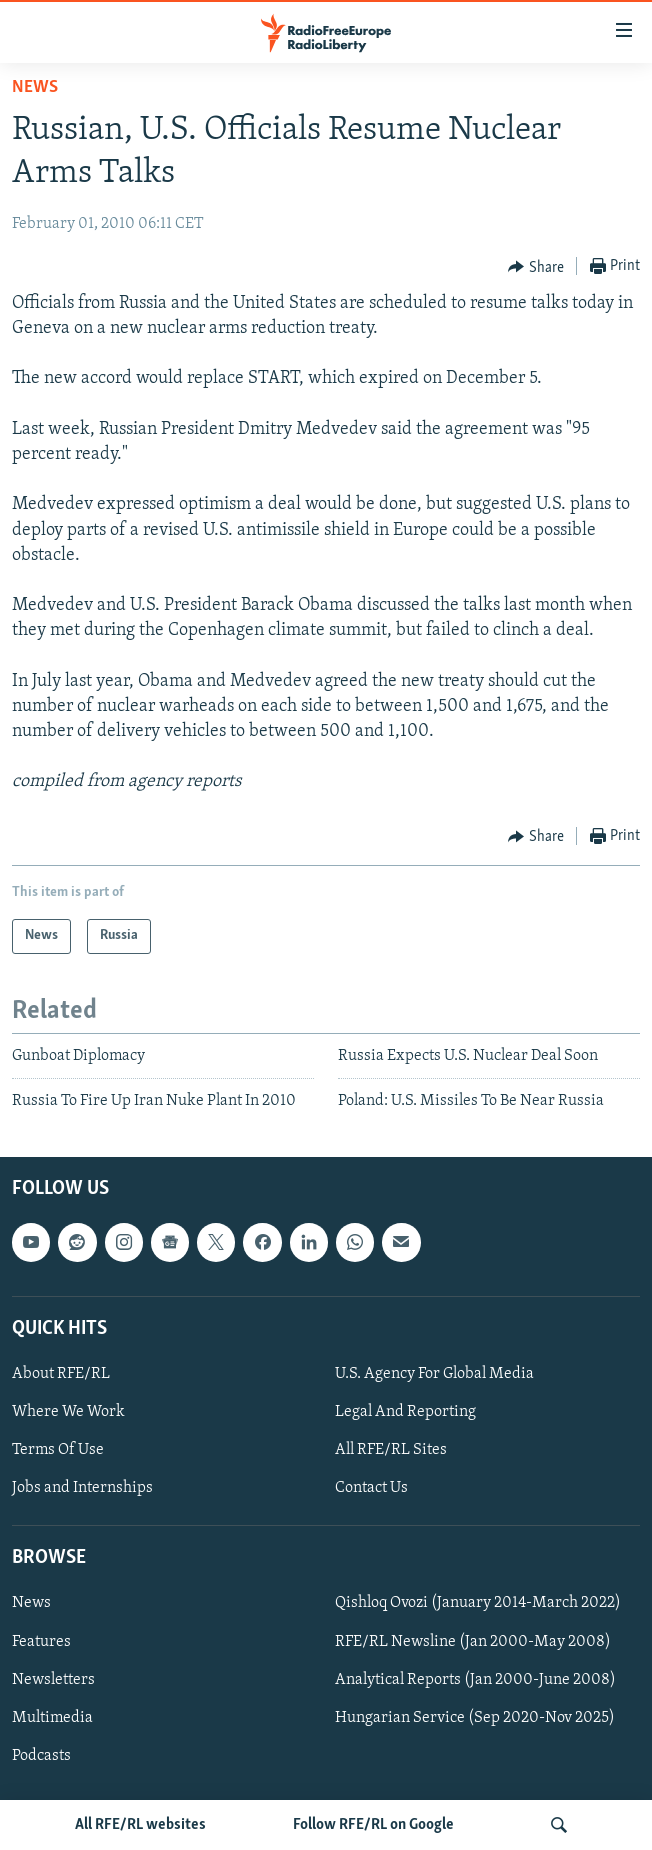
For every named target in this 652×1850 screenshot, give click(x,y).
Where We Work (68, 1412)
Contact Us (371, 1488)
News (35, 87)
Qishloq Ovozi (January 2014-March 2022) (478, 1604)
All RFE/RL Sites (391, 1450)
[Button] (536, 267)
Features (41, 1642)
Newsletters (53, 1680)
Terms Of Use (58, 1450)
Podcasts (41, 1756)
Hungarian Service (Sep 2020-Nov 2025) (475, 1718)
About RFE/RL (61, 1374)
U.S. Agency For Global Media (434, 1374)
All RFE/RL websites (140, 1825)
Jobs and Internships (82, 1488)
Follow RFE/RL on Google (373, 1825)
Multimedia (52, 1718)
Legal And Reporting (405, 1412)
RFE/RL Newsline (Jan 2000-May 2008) (473, 1642)
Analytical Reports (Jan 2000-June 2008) (475, 1680)
